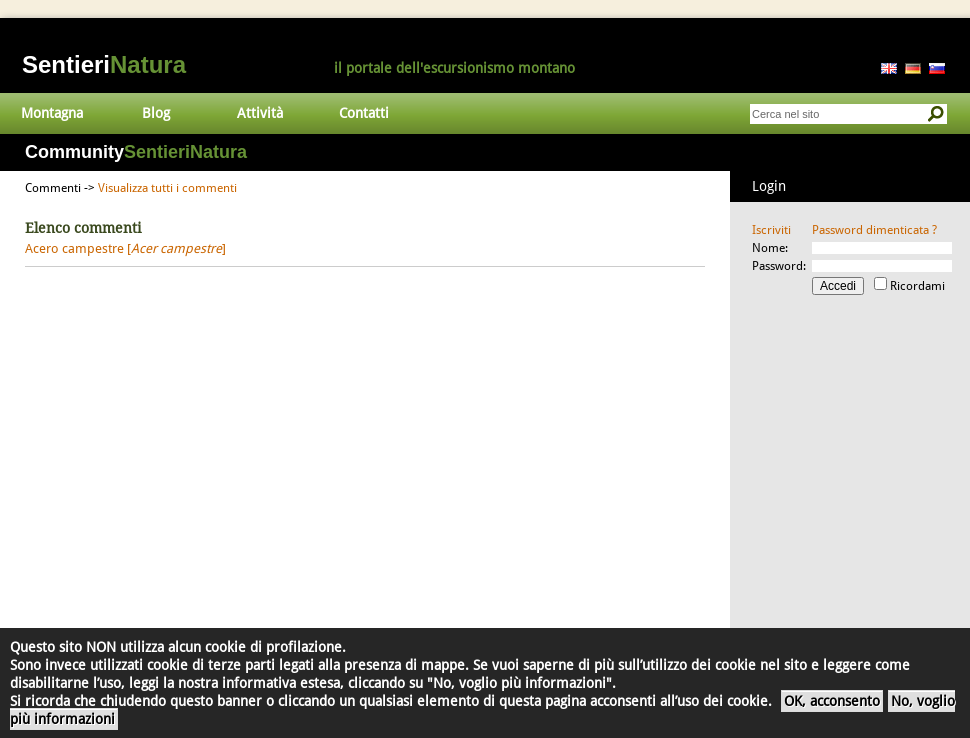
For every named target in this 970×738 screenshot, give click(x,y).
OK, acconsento (832, 701)
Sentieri (104, 64)
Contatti (364, 113)
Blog (156, 113)
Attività (260, 113)
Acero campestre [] (125, 248)
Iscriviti (771, 230)
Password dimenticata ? (874, 230)
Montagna (52, 113)
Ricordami (917, 286)
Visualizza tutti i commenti (167, 188)
